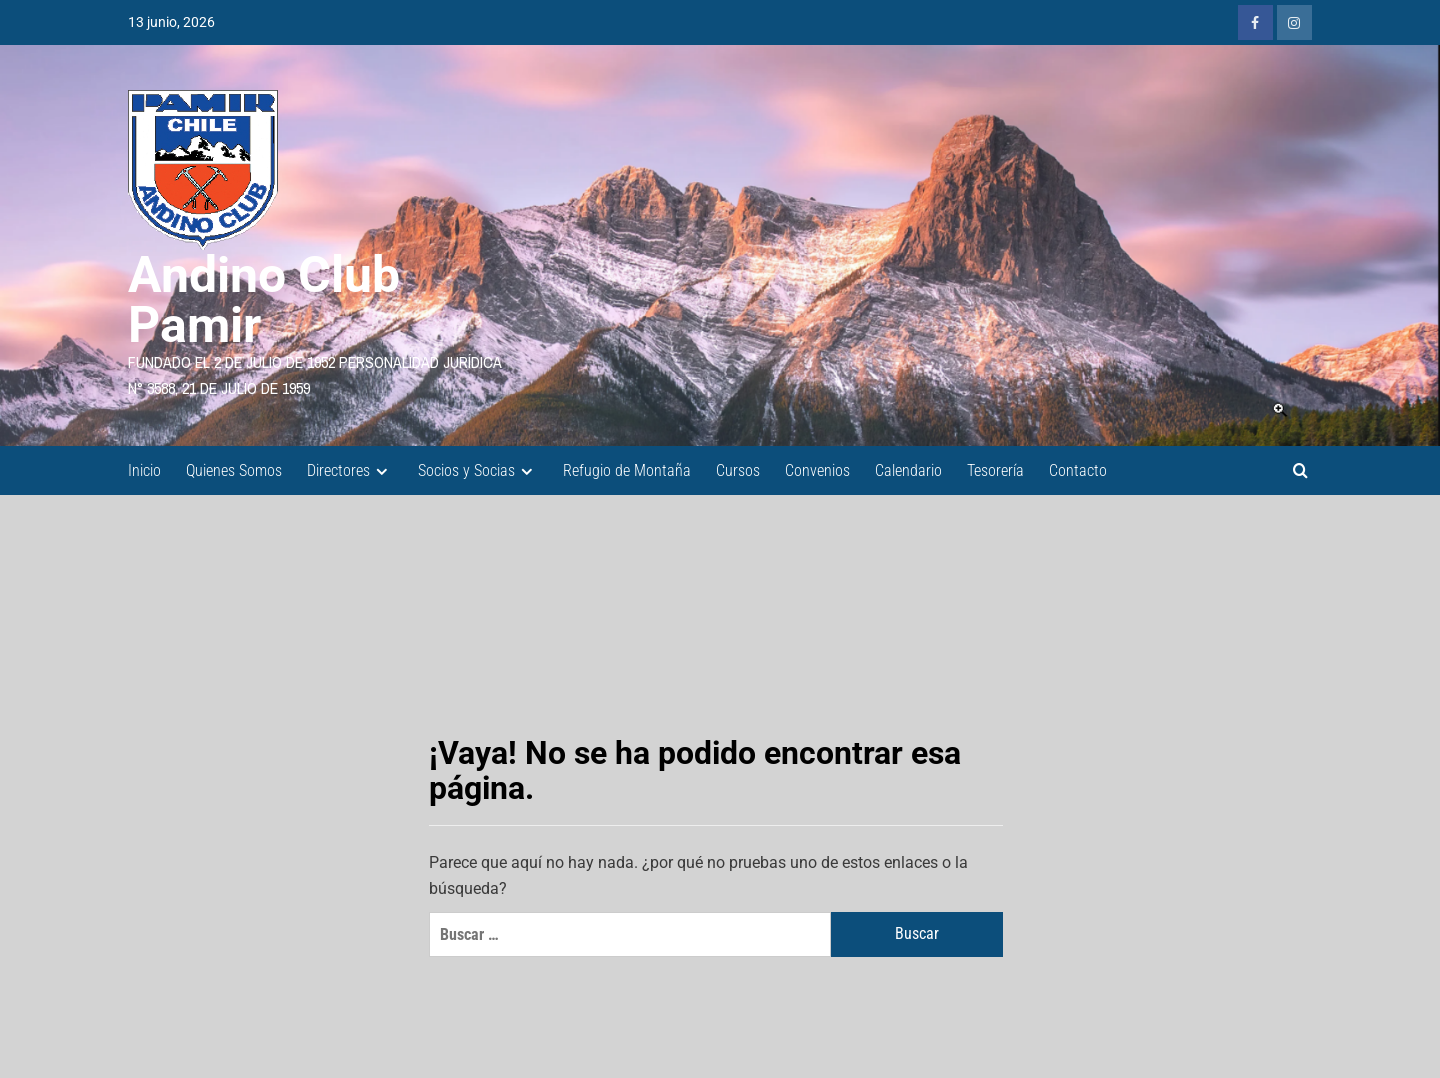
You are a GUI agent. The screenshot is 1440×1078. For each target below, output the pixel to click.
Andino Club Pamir (264, 300)
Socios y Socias (478, 470)
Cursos (738, 470)
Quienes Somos (234, 470)
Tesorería (995, 470)
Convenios (817, 470)
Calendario (908, 470)
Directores (350, 470)
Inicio (144, 470)
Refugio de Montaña (627, 470)
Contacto (1078, 470)
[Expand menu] (381, 471)
